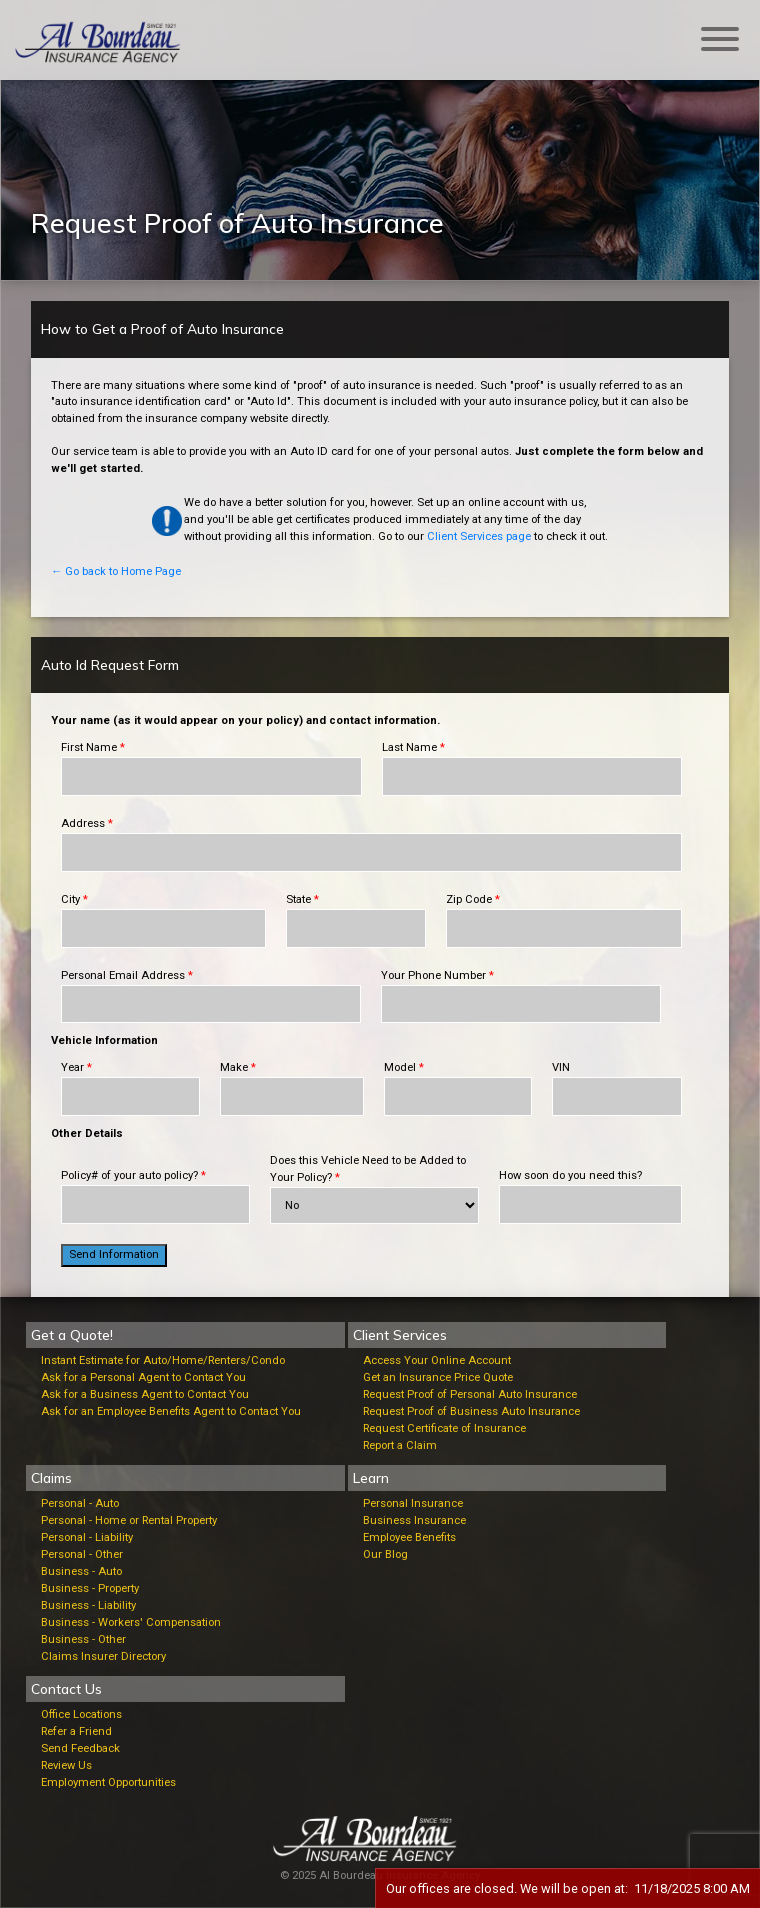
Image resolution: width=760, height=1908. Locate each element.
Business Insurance (414, 1520)
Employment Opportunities (108, 1782)
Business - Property (90, 1588)
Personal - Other (82, 1554)
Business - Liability (88, 1605)
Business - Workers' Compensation (131, 1622)
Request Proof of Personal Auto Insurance (470, 1394)
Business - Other (83, 1639)
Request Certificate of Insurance (444, 1428)
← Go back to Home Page (116, 571)
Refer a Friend (76, 1731)
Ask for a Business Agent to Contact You (145, 1394)
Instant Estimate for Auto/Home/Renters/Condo (163, 1360)
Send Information (114, 1254)
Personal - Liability (87, 1537)
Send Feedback (80, 1748)
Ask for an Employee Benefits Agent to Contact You (171, 1411)
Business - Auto (81, 1571)
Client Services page (479, 536)
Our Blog (385, 1554)
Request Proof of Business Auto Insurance (471, 1411)
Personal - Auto (80, 1503)
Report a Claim (400, 1445)
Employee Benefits (409, 1537)
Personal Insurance (413, 1503)
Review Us (66, 1765)
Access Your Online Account (437, 1360)
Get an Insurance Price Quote (438, 1377)
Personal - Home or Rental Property (129, 1520)
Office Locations (81, 1714)
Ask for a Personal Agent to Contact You (143, 1377)
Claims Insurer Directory (103, 1656)
